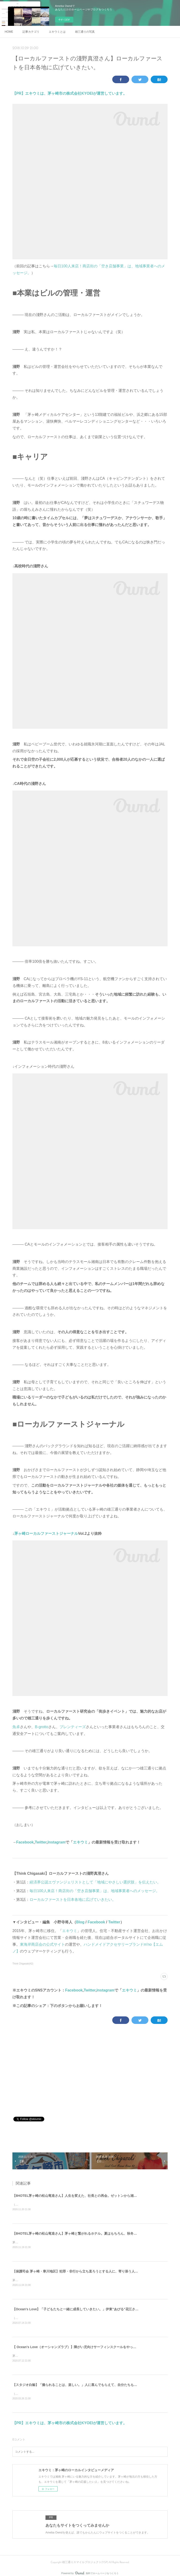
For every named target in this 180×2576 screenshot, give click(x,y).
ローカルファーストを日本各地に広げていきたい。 (73, 1900)
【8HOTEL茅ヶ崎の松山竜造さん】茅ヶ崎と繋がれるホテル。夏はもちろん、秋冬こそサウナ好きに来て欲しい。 (96, 2234)
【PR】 (18, 93)
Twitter (40, 1842)
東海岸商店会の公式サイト (42, 1944)
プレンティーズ (73, 1727)
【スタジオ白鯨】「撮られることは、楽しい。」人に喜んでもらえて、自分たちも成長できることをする (89, 2386)
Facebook (25, 1842)
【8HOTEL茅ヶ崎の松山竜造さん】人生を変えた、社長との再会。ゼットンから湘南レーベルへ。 (84, 2196)
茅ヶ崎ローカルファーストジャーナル (46, 1533)
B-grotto (41, 1727)
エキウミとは (57, 31)
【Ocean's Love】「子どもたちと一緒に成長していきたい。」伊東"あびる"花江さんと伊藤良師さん (86, 2310)
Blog (80, 1922)
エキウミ (80, 1842)
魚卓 (16, 1727)
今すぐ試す (64, 19)
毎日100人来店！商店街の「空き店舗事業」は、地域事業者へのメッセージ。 (95, 1891)
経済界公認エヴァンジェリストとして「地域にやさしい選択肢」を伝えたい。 (95, 1882)
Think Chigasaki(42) (22, 1963)
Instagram (56, 1842)
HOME (9, 31)
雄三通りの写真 (85, 31)
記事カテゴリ (30, 31)
